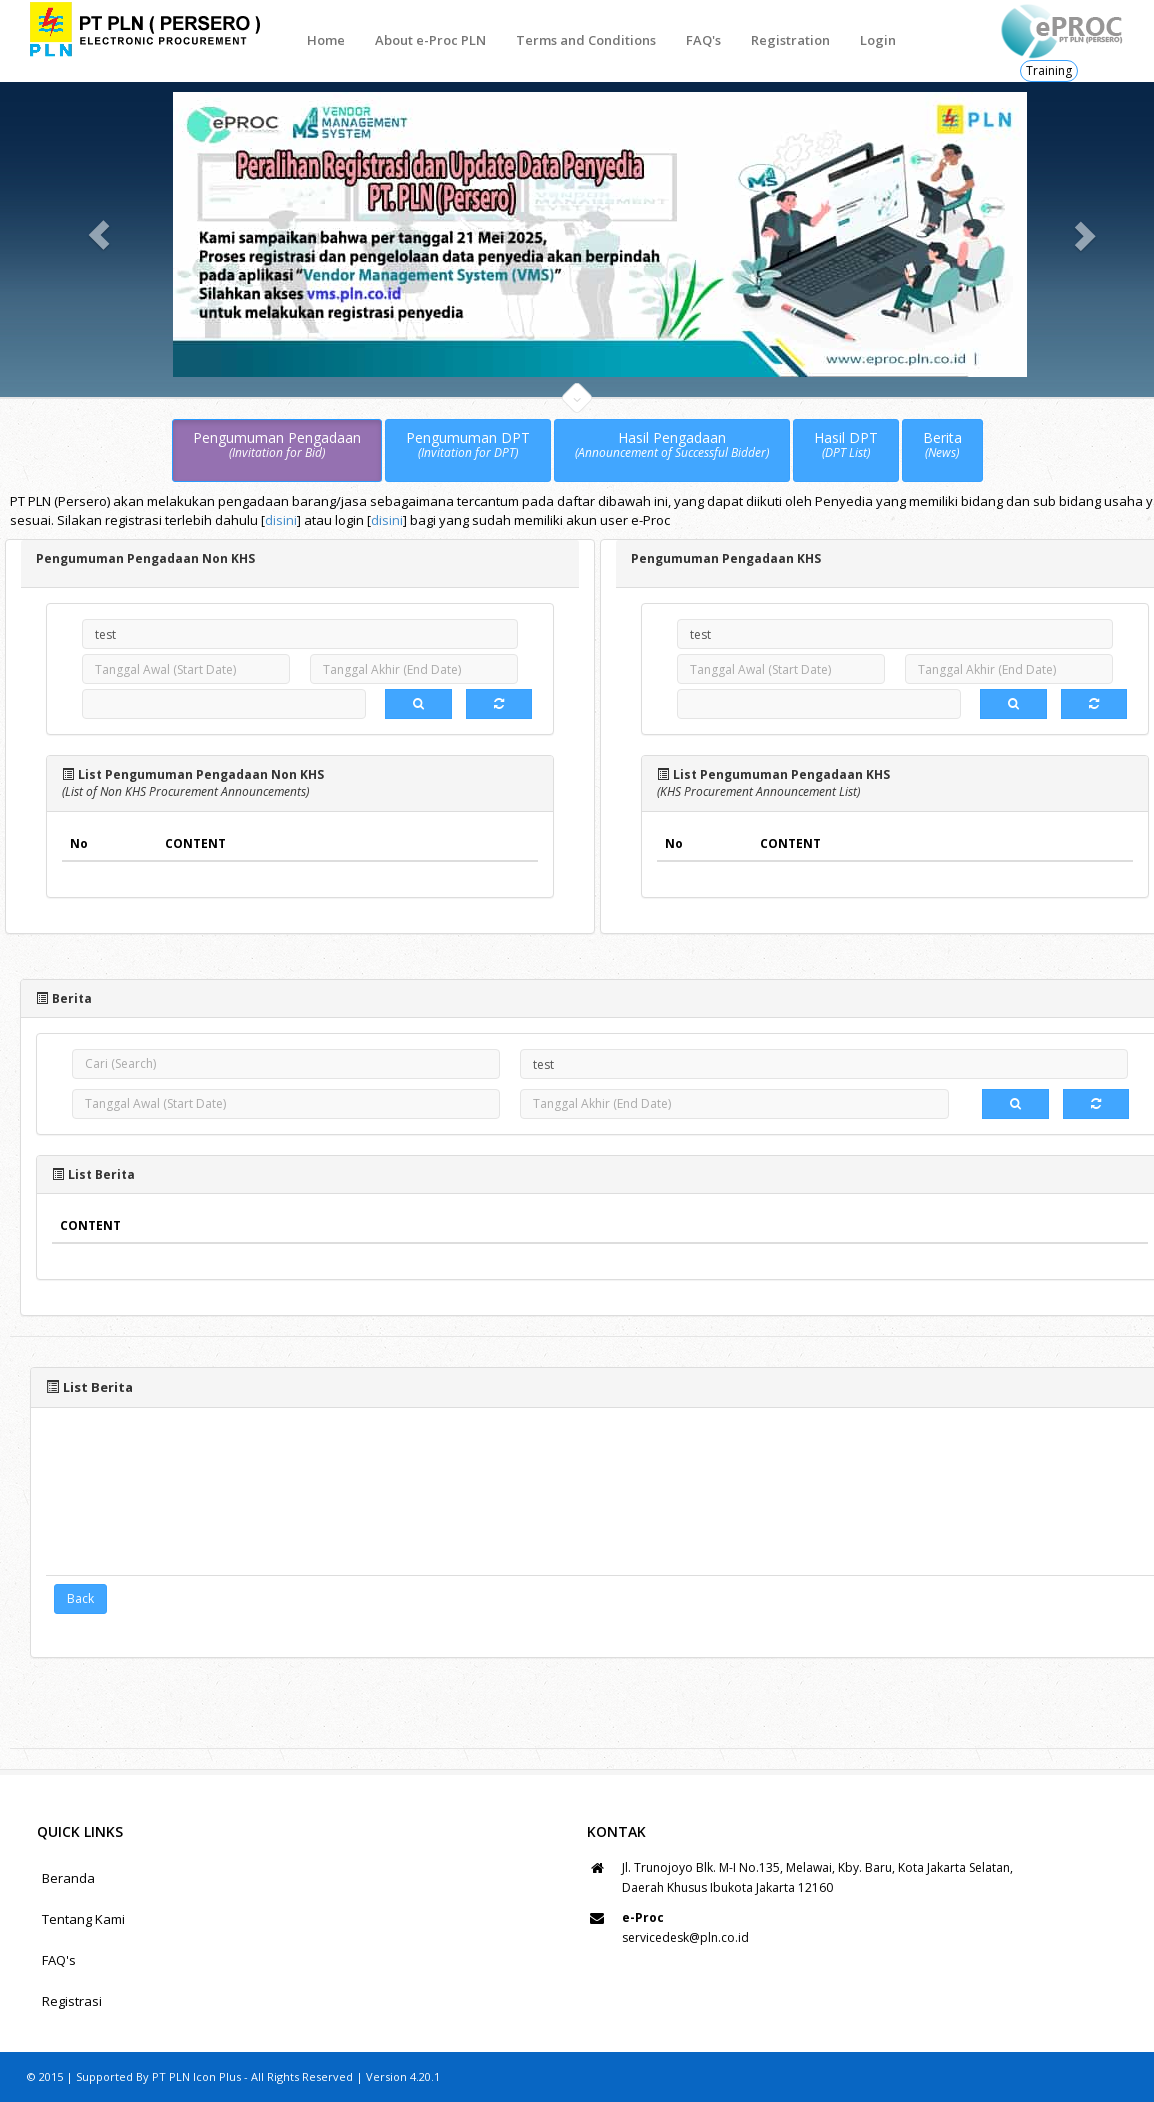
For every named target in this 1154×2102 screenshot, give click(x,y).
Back (80, 1598)
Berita (942, 445)
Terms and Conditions (586, 40)
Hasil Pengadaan (672, 445)
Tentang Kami (83, 1919)
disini (281, 520)
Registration (790, 40)
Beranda (68, 1878)
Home (326, 40)
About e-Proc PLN (430, 40)
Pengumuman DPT (468, 445)
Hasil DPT (846, 445)
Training (1049, 70)
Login (878, 40)
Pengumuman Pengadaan (277, 445)
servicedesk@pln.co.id (685, 1937)
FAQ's (703, 40)
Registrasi (72, 2001)
